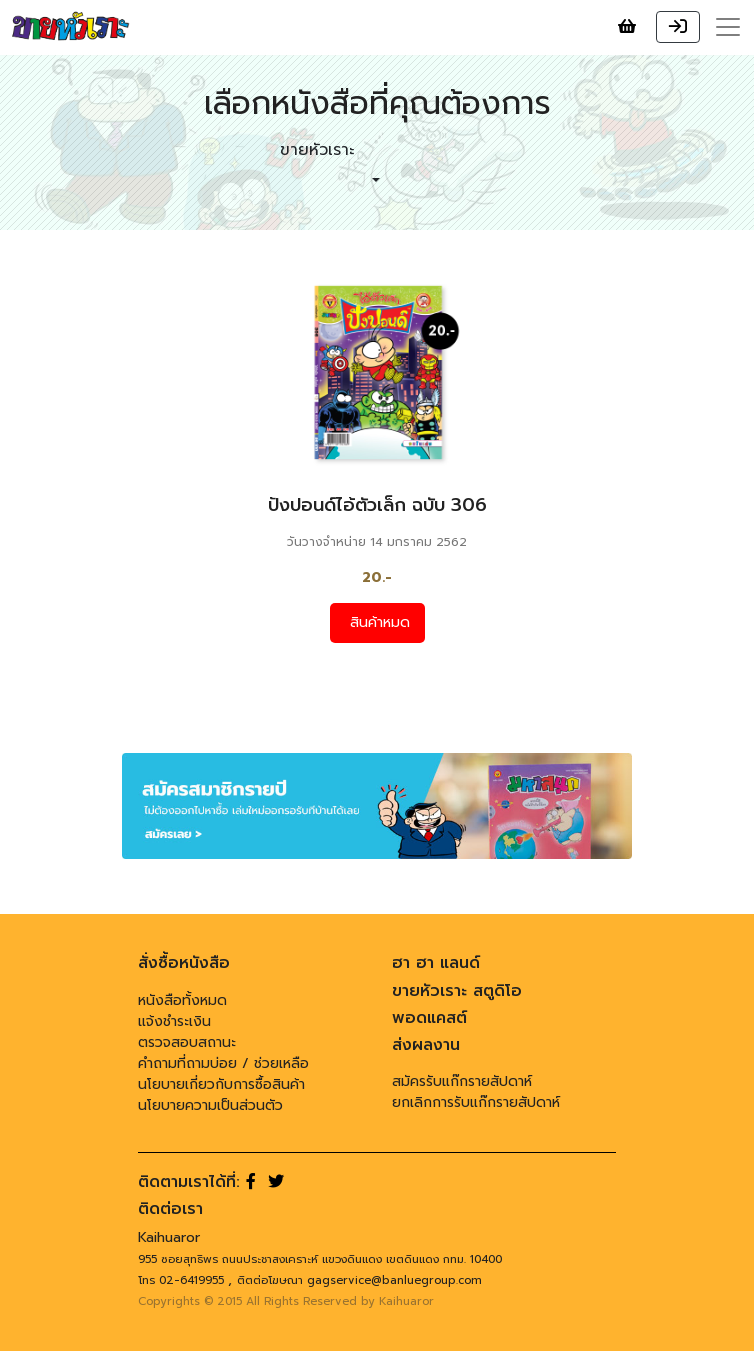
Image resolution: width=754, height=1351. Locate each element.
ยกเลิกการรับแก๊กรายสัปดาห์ (476, 1102)
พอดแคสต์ (429, 1018)
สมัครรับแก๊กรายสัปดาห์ (462, 1081)
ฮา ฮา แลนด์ (436, 963)
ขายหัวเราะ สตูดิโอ (457, 991)
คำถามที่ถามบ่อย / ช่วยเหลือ (223, 1063)
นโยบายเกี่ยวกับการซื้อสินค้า (221, 1084)
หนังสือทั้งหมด (182, 1000)
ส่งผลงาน (426, 1045)
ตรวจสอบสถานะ (187, 1042)
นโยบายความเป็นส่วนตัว (210, 1105)
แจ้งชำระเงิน (174, 1021)
